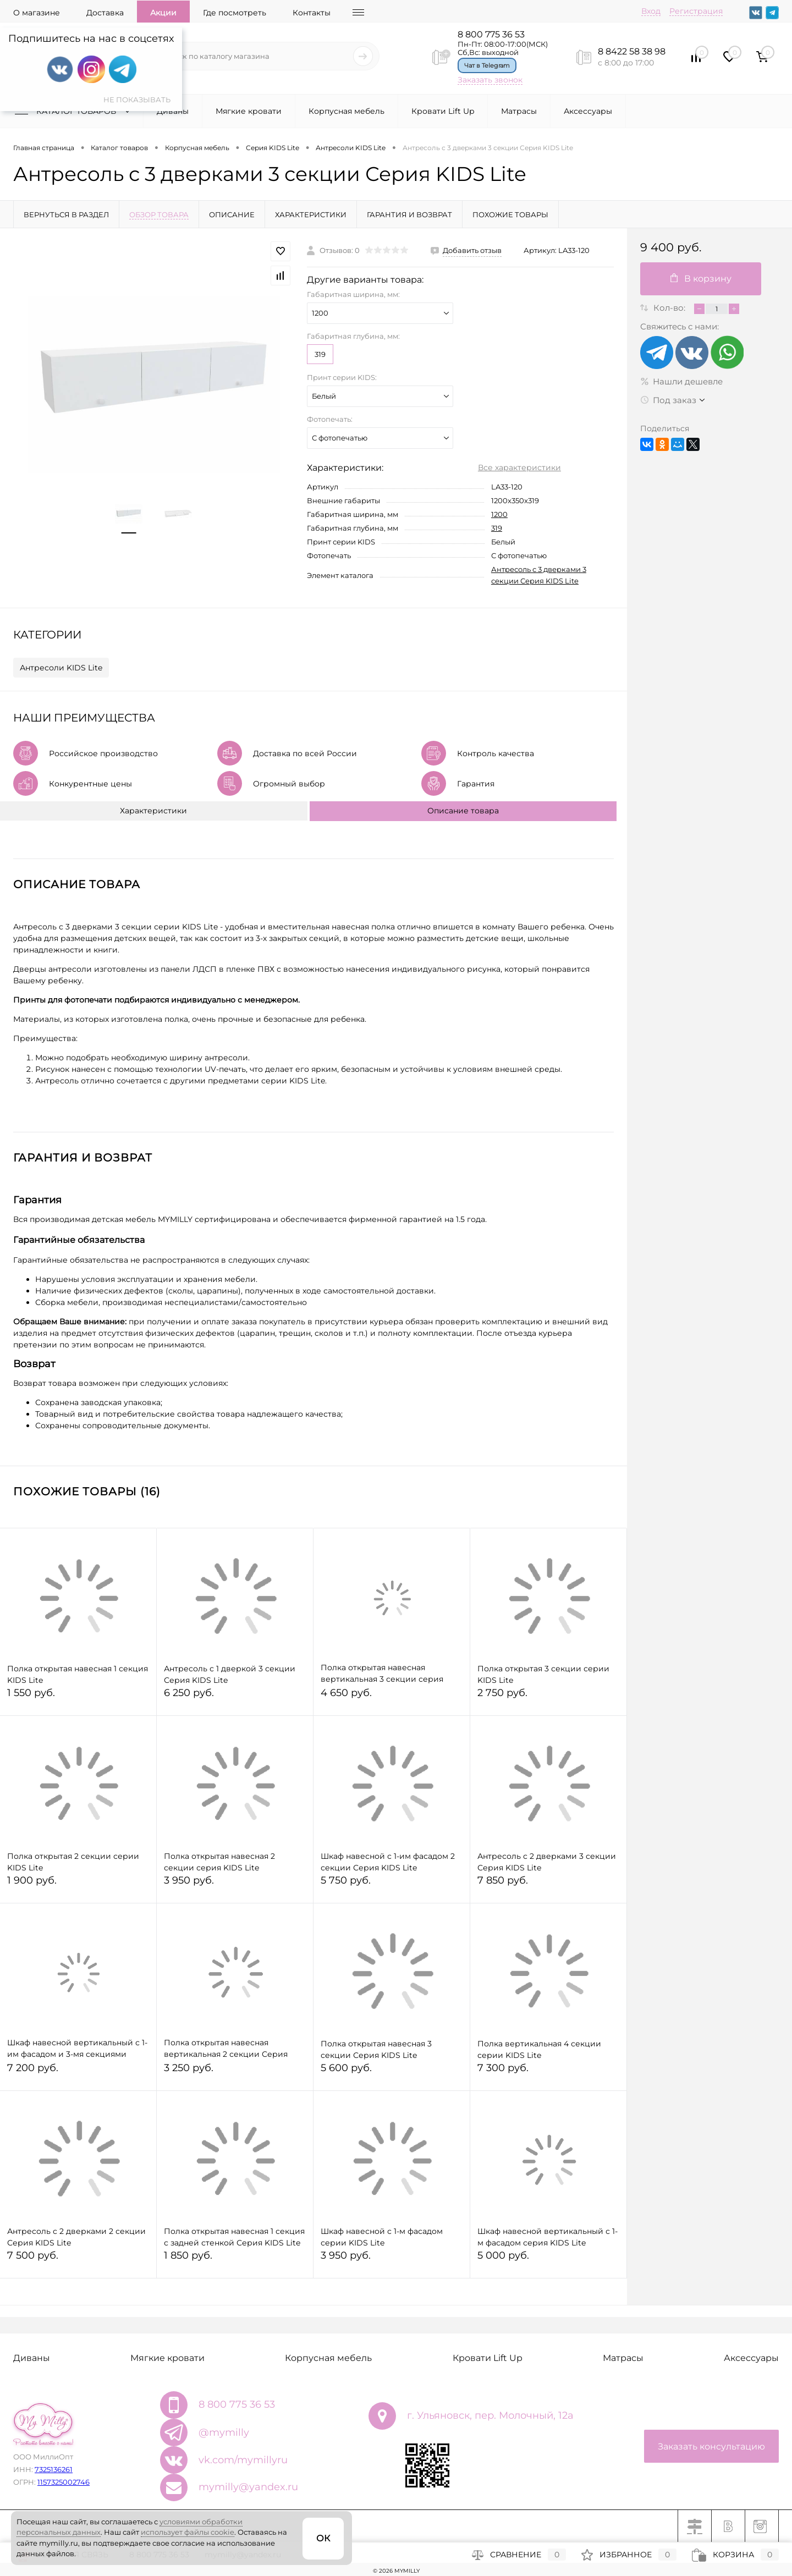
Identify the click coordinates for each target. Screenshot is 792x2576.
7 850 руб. (548, 1885)
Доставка (105, 13)
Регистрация (696, 11)
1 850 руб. (235, 2260)
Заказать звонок (490, 80)
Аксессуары (588, 111)
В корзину (701, 278)
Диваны (173, 111)
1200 (499, 514)
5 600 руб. (392, 2072)
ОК (323, 2538)
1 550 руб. (78, 1697)
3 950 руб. (235, 1885)
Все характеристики (519, 467)
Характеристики (153, 811)
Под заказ (668, 400)
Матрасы (519, 111)
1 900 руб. (78, 1885)
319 (320, 354)
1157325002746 (63, 2482)
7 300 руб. (548, 2072)
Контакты (312, 13)
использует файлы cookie (187, 2532)
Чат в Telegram (487, 65)
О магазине (36, 13)
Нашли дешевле (681, 381)
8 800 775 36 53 (491, 34)
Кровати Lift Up (442, 111)
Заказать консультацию (711, 2446)
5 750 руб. (392, 1885)
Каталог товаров (74, 111)
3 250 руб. (235, 2072)
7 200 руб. (78, 2072)
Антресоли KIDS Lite (61, 668)
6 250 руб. (235, 1697)
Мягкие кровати (249, 111)
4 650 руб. (392, 1697)
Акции (163, 13)
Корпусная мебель (346, 111)
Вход (651, 11)
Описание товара (463, 811)
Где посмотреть (234, 13)
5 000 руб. (548, 2260)
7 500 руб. (78, 2260)
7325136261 (54, 2469)
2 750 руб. (548, 1697)
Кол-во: (670, 307)
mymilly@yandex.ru (248, 2487)
